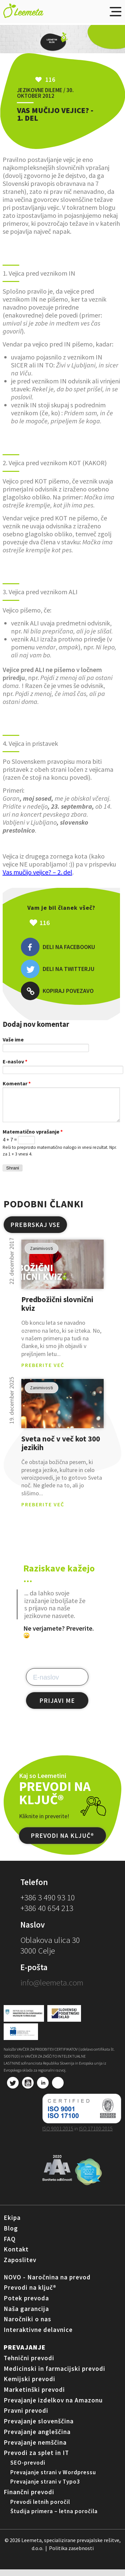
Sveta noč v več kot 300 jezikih (60, 1450)
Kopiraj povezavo (57, 991)
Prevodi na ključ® (30, 2294)
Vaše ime (13, 1039)
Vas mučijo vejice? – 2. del (37, 872)
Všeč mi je (75, 923)
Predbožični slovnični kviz (57, 1310)
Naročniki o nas (27, 2326)
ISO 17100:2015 (96, 2135)
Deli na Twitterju (57, 969)
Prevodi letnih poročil (40, 2508)
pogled (62, 1270)
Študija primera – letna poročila (54, 2517)
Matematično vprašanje (33, 1138)
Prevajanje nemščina (35, 2449)
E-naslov (15, 1061)
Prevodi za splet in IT (36, 2459)
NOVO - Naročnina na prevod (47, 2284)
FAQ (10, 2245)
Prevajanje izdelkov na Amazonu (53, 2407)
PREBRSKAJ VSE (35, 1231)
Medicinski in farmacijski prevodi (54, 2375)
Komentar (17, 1083)
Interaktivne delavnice (38, 2336)
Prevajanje (25, 2354)
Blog (11, 2235)
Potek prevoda (26, 2305)
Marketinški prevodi (34, 2396)
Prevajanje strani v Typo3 (45, 2488)
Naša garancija (26, 2315)
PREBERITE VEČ (42, 1371)
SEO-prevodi (27, 2469)
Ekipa (12, 2224)
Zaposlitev (20, 2266)
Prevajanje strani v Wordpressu (53, 2479)
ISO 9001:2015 (57, 2135)
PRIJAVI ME (57, 1707)
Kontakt (16, 2256)
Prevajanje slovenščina (39, 2428)
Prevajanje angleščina (37, 2438)
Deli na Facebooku (58, 947)
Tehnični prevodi (29, 2365)
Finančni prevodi (29, 2499)
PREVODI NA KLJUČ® (62, 1842)
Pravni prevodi (26, 2417)
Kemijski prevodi (29, 2385)
